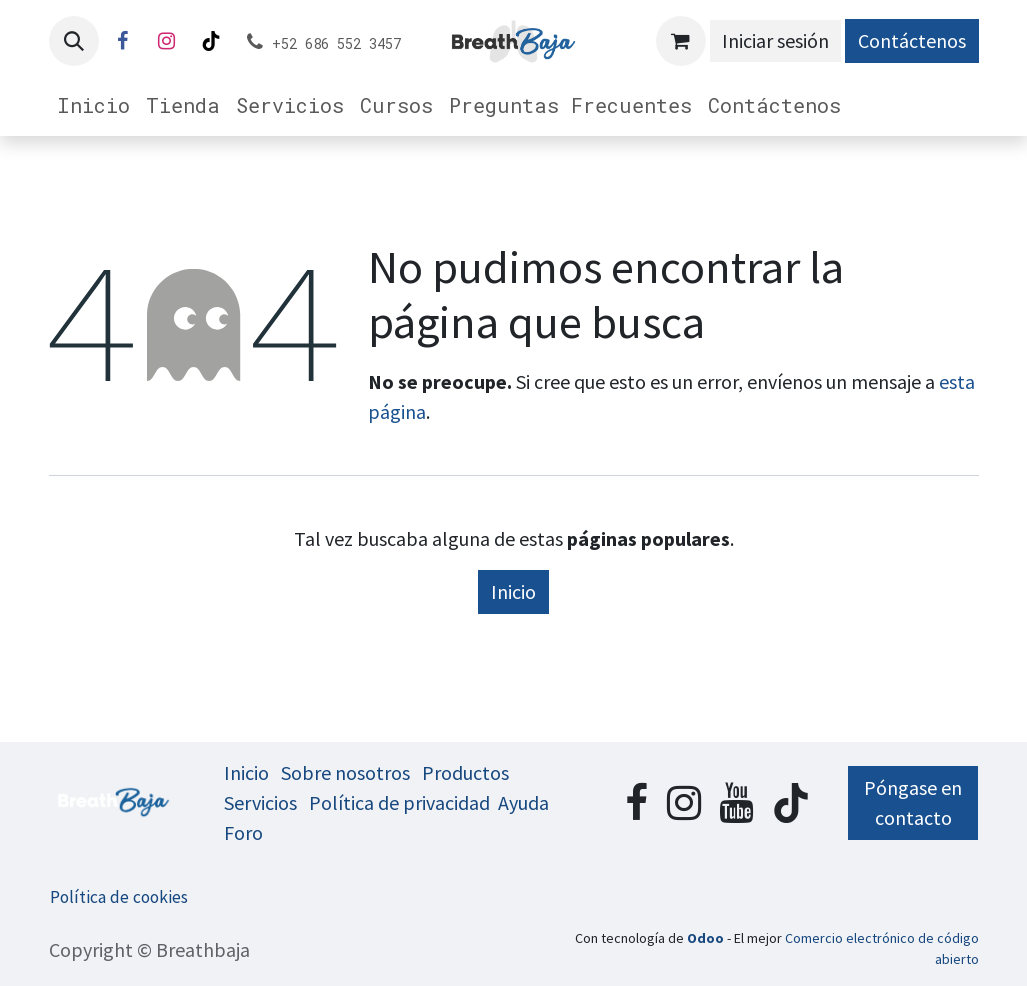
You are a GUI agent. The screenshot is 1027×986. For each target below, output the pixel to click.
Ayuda (523, 802)
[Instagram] (167, 41)
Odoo (707, 938)
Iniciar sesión (775, 40)
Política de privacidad (399, 802)
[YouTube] (736, 803)
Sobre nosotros (345, 772)
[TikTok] (211, 41)
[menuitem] (93, 105)
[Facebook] (123, 41)
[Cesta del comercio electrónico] (681, 41)
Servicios (260, 802)
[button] (74, 41)
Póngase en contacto (913, 802)
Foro (243, 832)
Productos (465, 772)
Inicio (513, 591)
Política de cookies (119, 897)
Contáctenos (912, 40)
